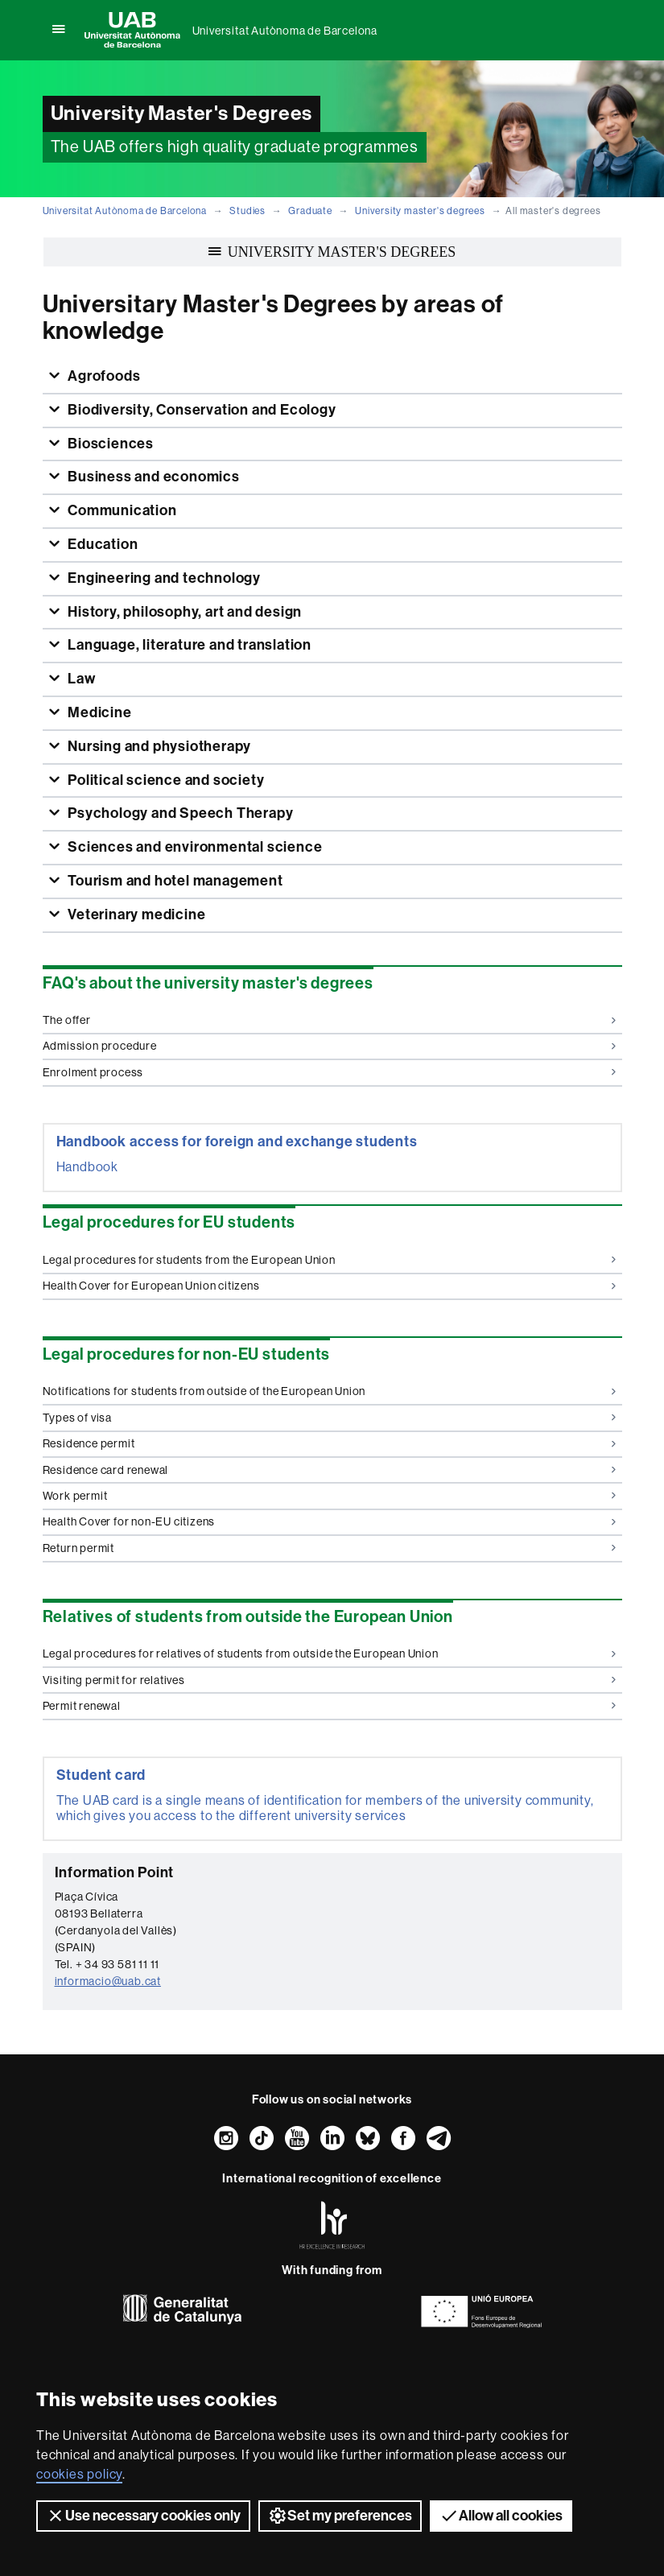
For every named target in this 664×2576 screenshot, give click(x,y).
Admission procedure (330, 1045)
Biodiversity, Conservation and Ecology (200, 410)
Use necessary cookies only (143, 2515)
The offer (330, 1019)
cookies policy (79, 2474)
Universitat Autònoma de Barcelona (284, 30)
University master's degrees (420, 211)
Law (79, 678)
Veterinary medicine (134, 914)
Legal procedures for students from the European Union (330, 1259)
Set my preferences (340, 2515)
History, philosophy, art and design (183, 612)
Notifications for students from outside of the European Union (330, 1391)
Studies (247, 211)
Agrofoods (102, 376)
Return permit (330, 1548)
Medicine (97, 712)
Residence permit (330, 1443)
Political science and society (164, 780)
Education (101, 544)
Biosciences (109, 443)
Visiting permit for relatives (330, 1680)
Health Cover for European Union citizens (330, 1285)
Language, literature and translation (187, 645)
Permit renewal (330, 1705)
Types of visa (330, 1417)
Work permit (330, 1495)
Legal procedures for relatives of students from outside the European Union (330, 1653)
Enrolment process (330, 1072)
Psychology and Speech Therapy (178, 813)
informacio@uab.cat (108, 1981)
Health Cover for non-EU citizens (330, 1521)
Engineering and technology (162, 578)
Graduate (310, 211)
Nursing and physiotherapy (157, 746)
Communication (120, 510)
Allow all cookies (501, 2515)
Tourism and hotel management (173, 881)
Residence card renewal (330, 1469)
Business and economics (151, 476)
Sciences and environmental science (193, 847)
